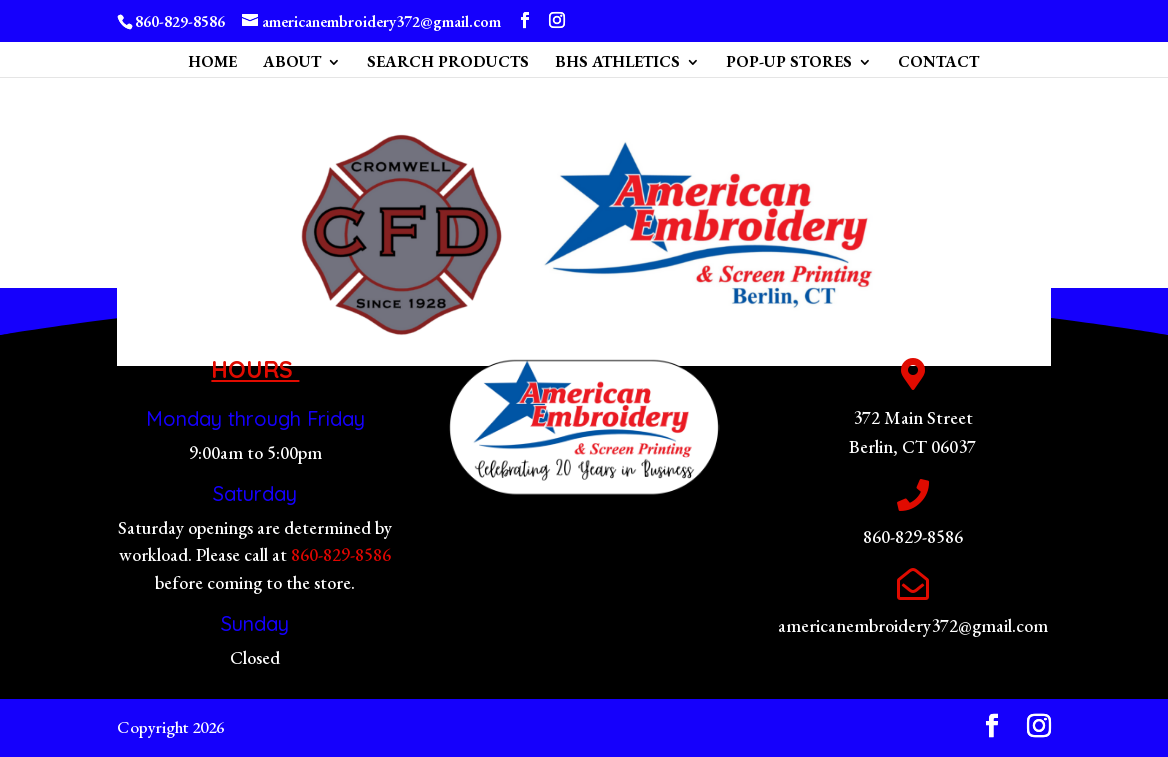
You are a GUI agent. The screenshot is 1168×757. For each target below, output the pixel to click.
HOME (212, 63)
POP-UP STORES (789, 63)
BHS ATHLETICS (617, 63)
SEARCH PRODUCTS (448, 63)
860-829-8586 (341, 554)
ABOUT (292, 63)
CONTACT (938, 63)
